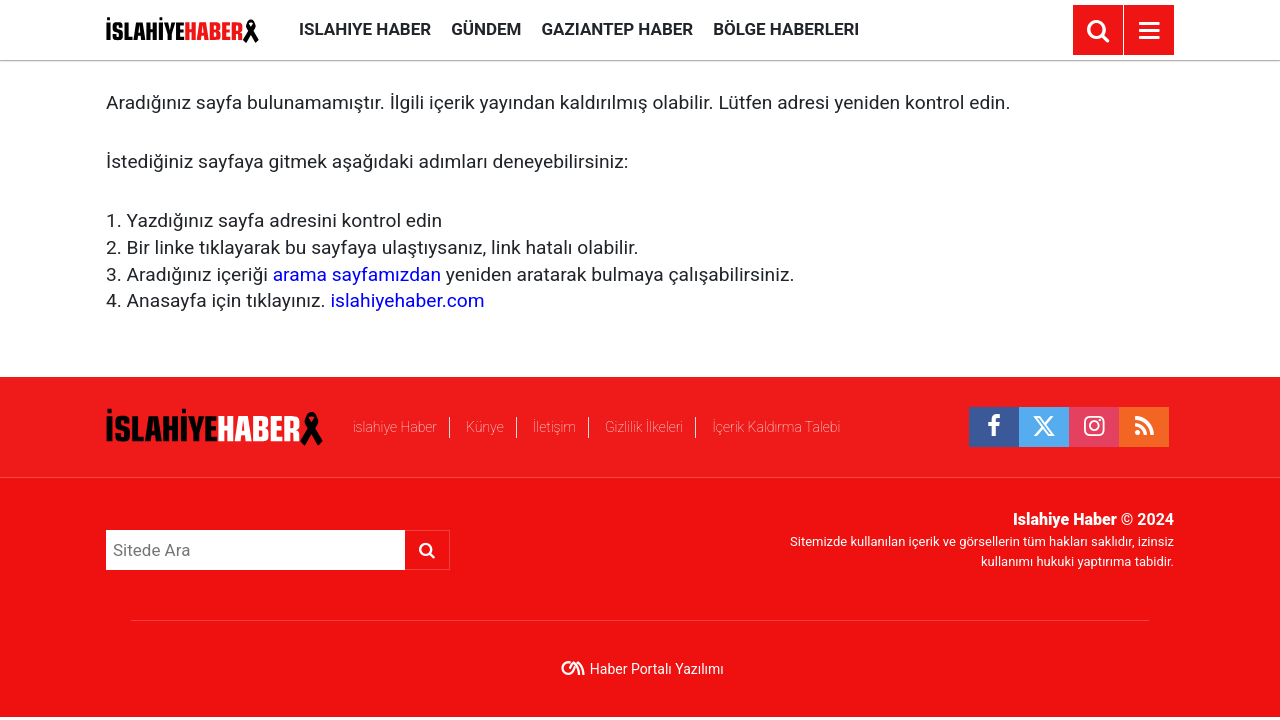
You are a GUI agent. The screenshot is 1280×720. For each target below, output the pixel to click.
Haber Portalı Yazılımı (657, 669)
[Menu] (1149, 31)
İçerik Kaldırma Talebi (776, 427)
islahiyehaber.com (407, 300)
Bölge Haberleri (786, 29)
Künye (485, 427)
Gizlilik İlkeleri (644, 427)
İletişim (554, 427)
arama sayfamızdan (357, 274)
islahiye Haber (365, 29)
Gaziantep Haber (617, 29)
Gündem (486, 29)
